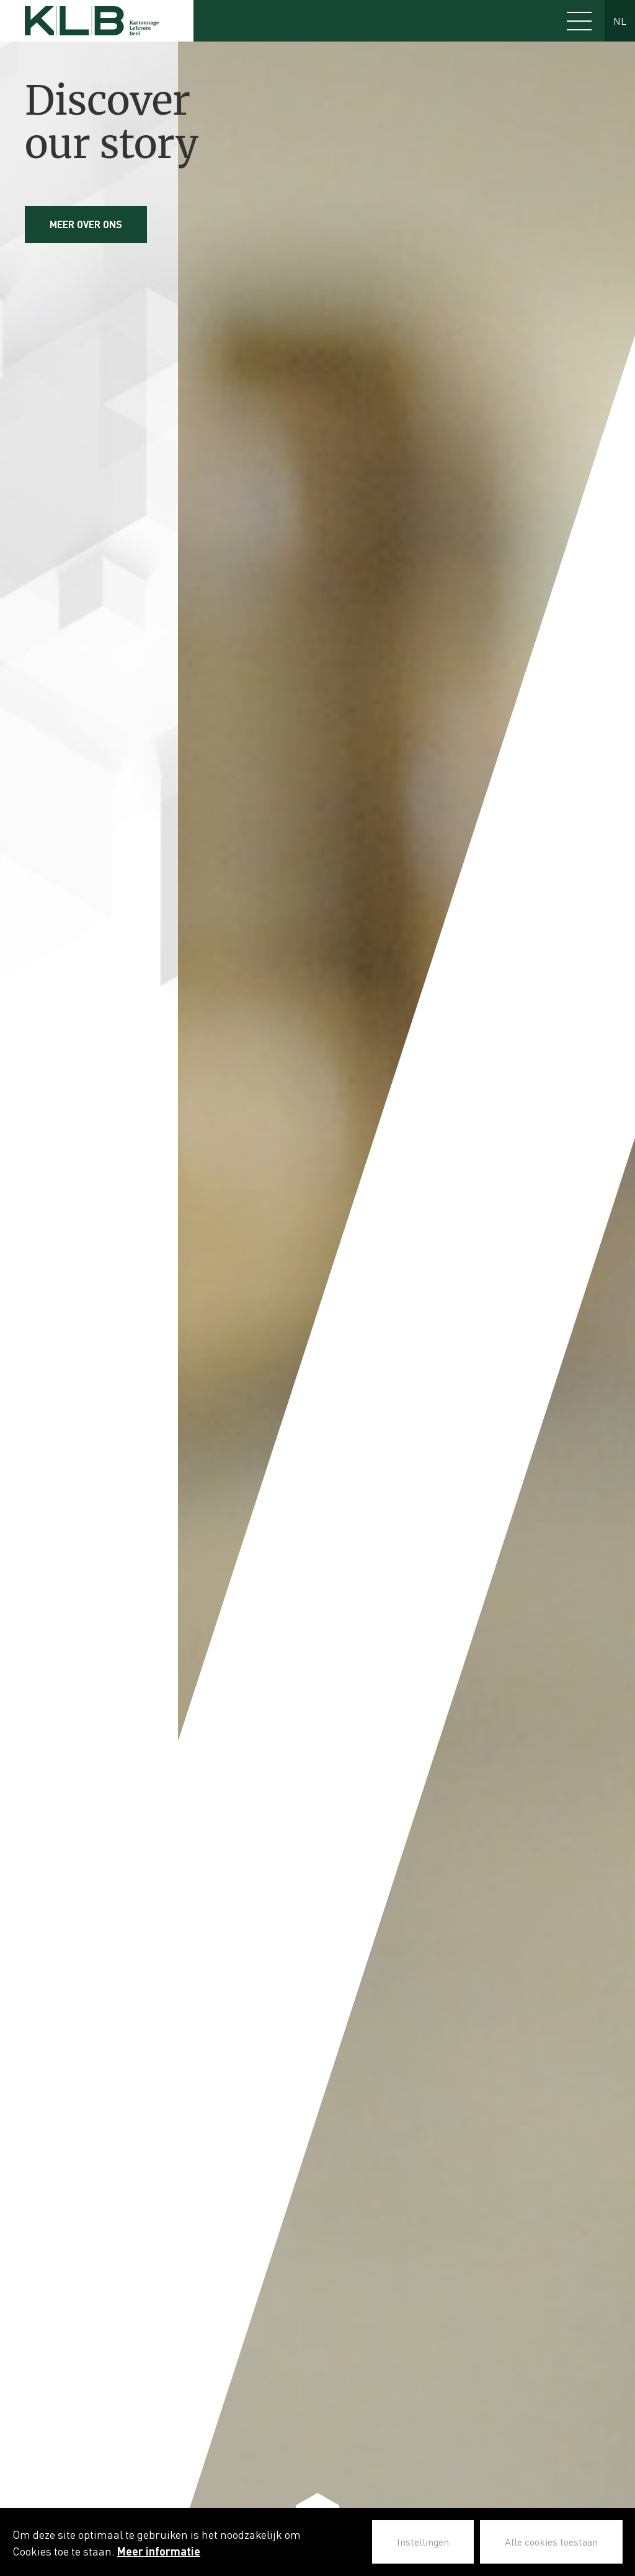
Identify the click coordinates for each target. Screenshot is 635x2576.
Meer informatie (158, 2551)
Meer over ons (86, 224)
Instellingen (423, 2542)
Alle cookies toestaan (551, 2542)
